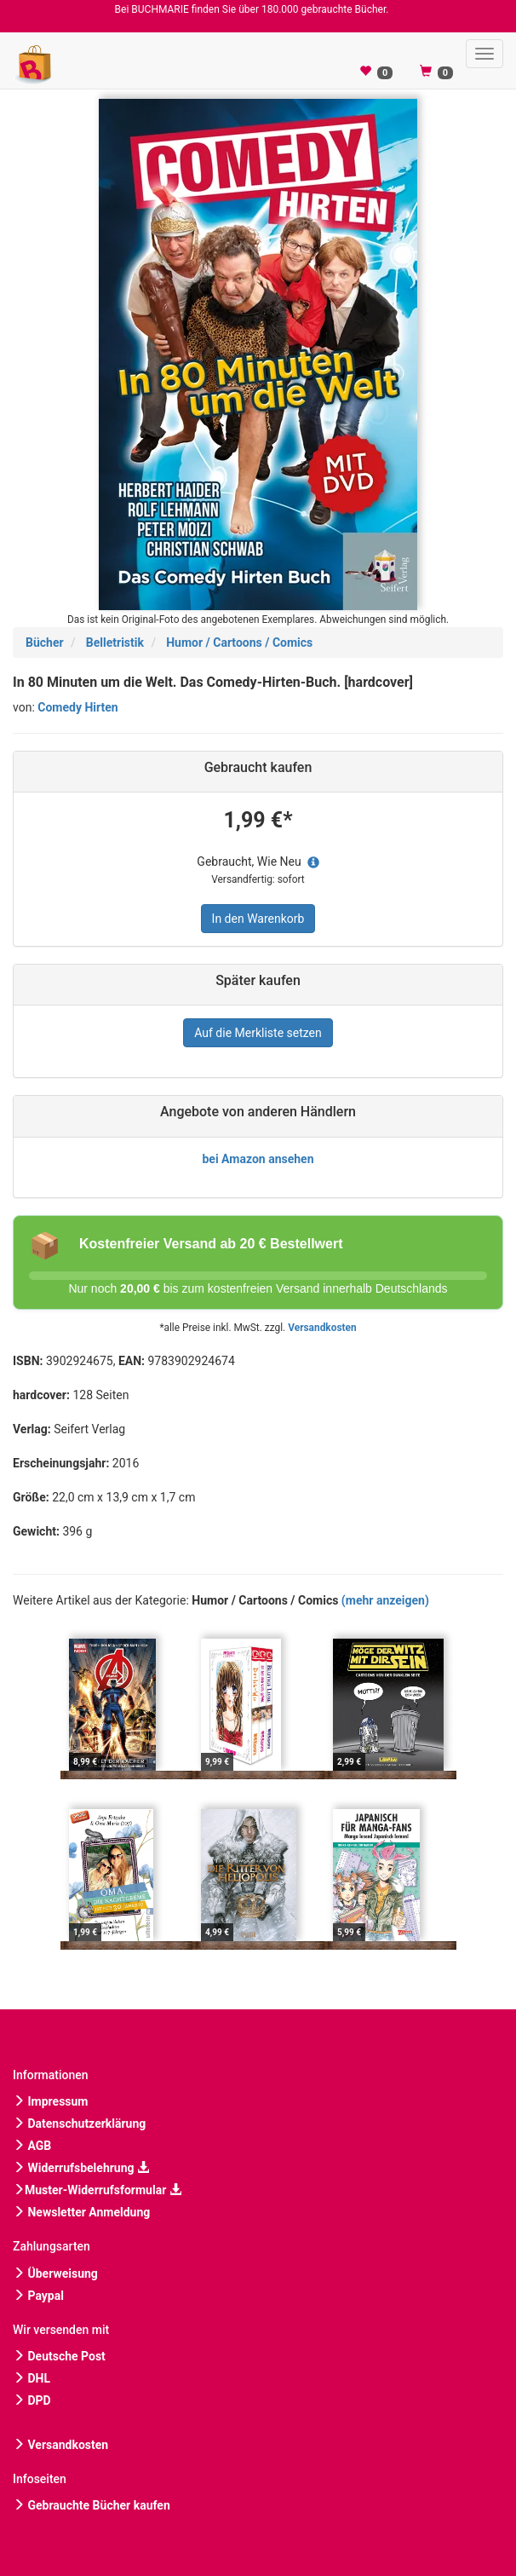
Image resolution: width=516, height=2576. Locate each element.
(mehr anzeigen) (385, 1600)
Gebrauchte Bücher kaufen (91, 2505)
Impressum (50, 2101)
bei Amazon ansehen (257, 1159)
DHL (31, 2378)
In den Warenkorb (258, 918)
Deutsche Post (59, 2356)
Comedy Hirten (77, 707)
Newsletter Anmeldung (81, 2212)
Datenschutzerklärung (79, 2123)
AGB (32, 2145)
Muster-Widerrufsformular (97, 2190)
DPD (32, 2400)
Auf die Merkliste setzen (258, 1033)
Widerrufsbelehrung (81, 2168)
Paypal (38, 2295)
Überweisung (55, 2273)
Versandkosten (322, 1328)
